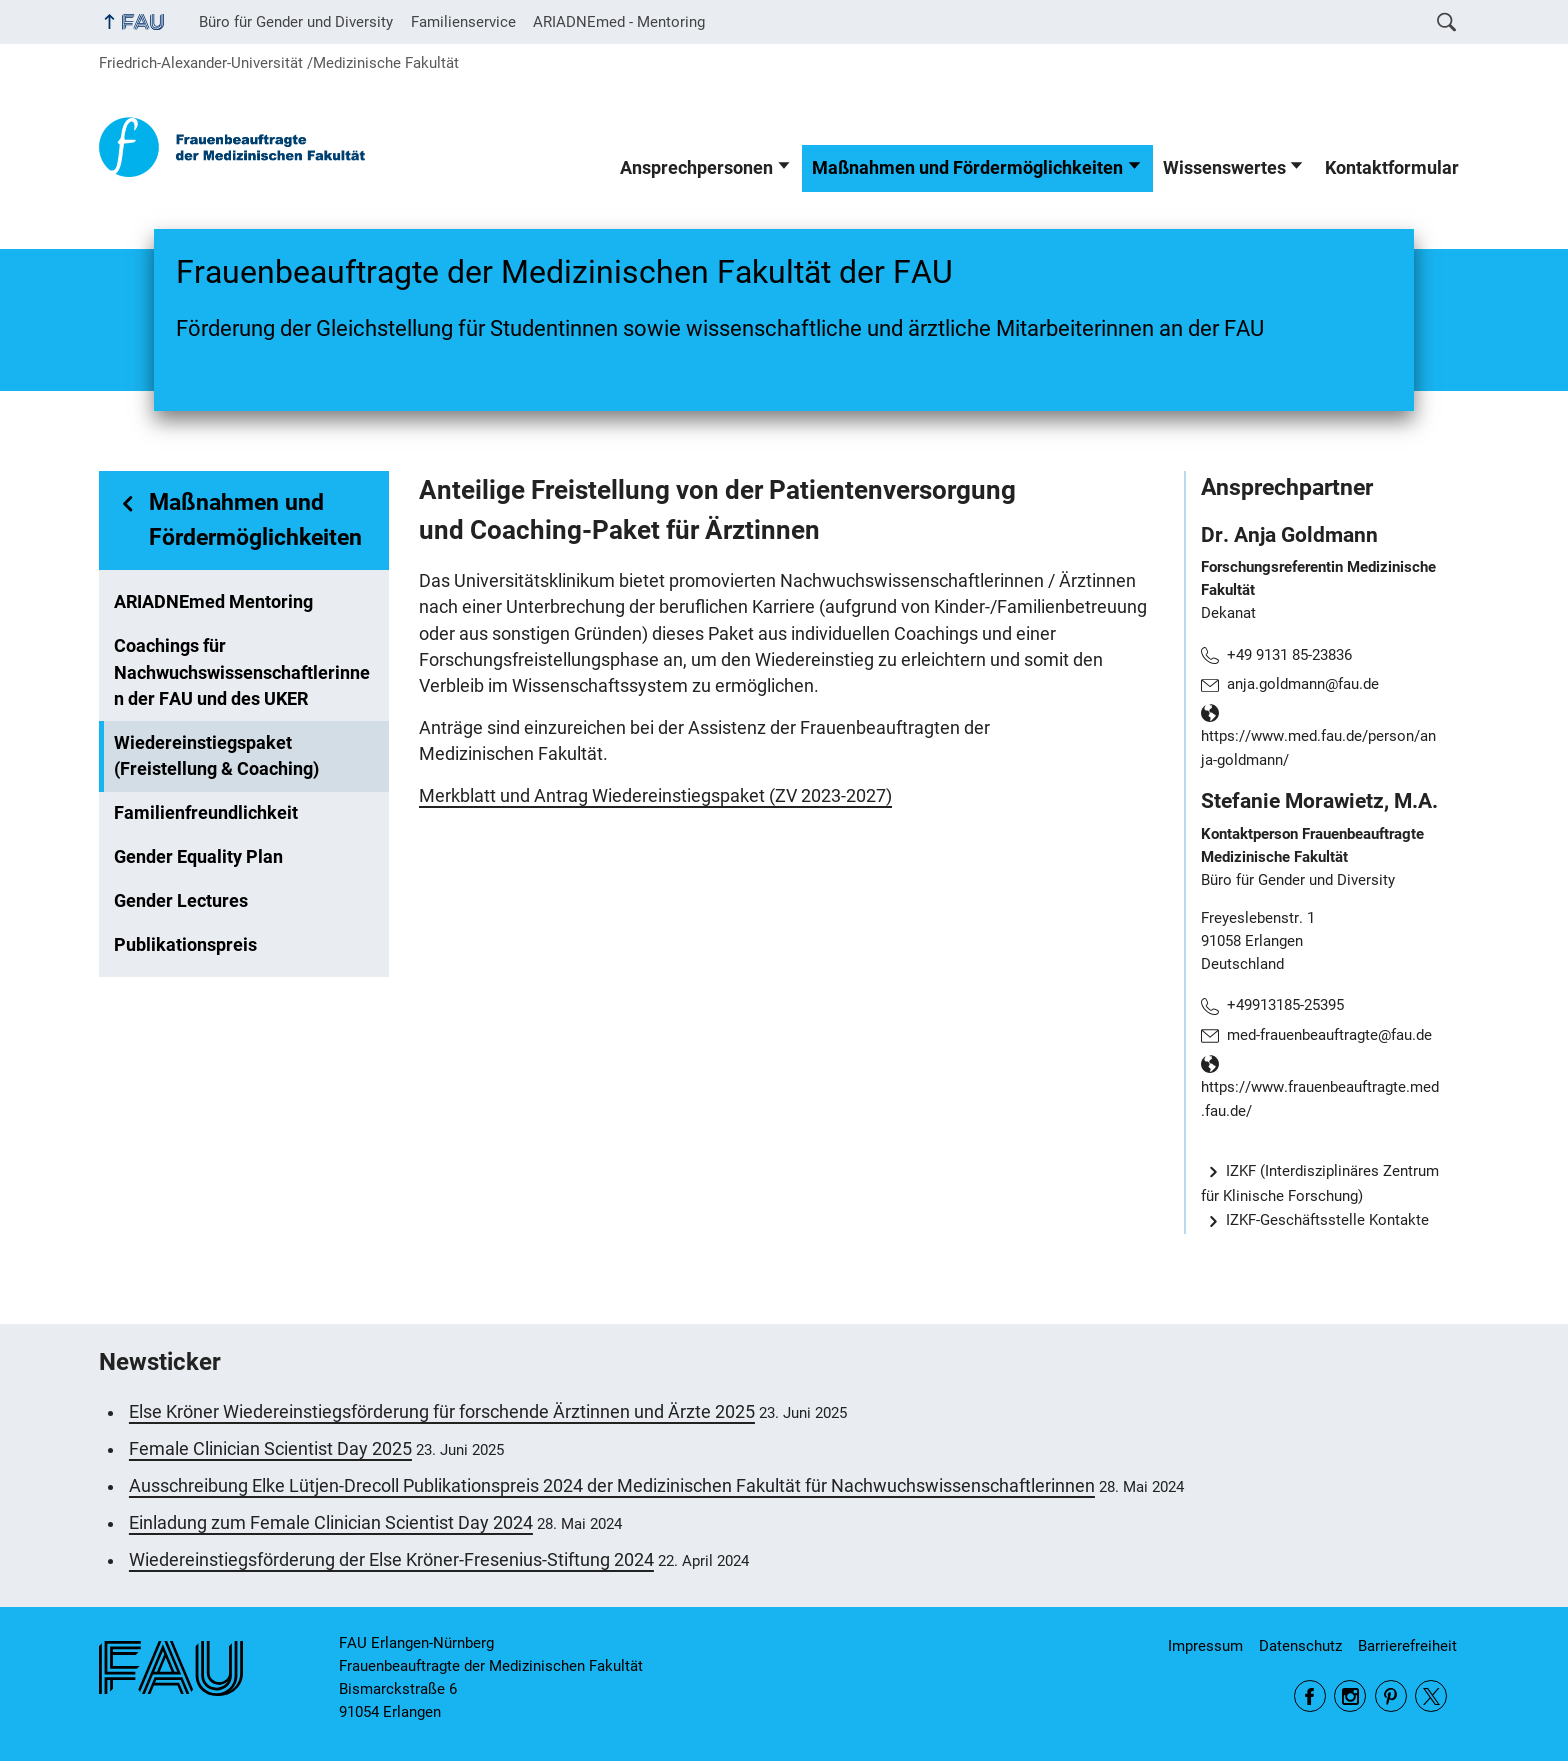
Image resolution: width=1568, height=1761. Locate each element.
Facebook (1310, 1696)
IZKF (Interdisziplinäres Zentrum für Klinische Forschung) (1320, 1183)
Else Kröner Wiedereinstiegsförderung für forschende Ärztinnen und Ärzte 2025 (442, 1412)
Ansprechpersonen (696, 168)
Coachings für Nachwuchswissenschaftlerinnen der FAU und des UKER (242, 672)
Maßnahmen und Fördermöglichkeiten (967, 168)
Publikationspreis (185, 945)
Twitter (1431, 1696)
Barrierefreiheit (1407, 1646)
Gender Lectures (181, 901)
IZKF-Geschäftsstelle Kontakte (1327, 1220)
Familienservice (463, 22)
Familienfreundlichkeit (206, 813)
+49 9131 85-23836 (1289, 655)
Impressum (1205, 1646)
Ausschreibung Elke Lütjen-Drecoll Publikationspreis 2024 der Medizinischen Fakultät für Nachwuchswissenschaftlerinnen (612, 1486)
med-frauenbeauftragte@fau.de (1329, 1035)
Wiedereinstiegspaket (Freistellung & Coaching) (216, 756)
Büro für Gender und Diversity (296, 22)
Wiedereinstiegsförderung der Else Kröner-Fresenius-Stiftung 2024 (391, 1560)
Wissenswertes (1224, 168)
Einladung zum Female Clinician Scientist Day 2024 (331, 1523)
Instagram (1350, 1696)
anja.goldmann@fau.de (1303, 684)
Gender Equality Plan (198, 857)
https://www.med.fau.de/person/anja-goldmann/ (1318, 748)
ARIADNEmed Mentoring (213, 602)
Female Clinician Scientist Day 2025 (270, 1449)
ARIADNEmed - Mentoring (619, 22)
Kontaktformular (1392, 168)
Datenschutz (1300, 1646)
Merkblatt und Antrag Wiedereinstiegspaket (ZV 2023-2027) (655, 796)
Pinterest (1391, 1696)
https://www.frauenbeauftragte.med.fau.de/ (1320, 1099)
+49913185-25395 (1285, 1005)
